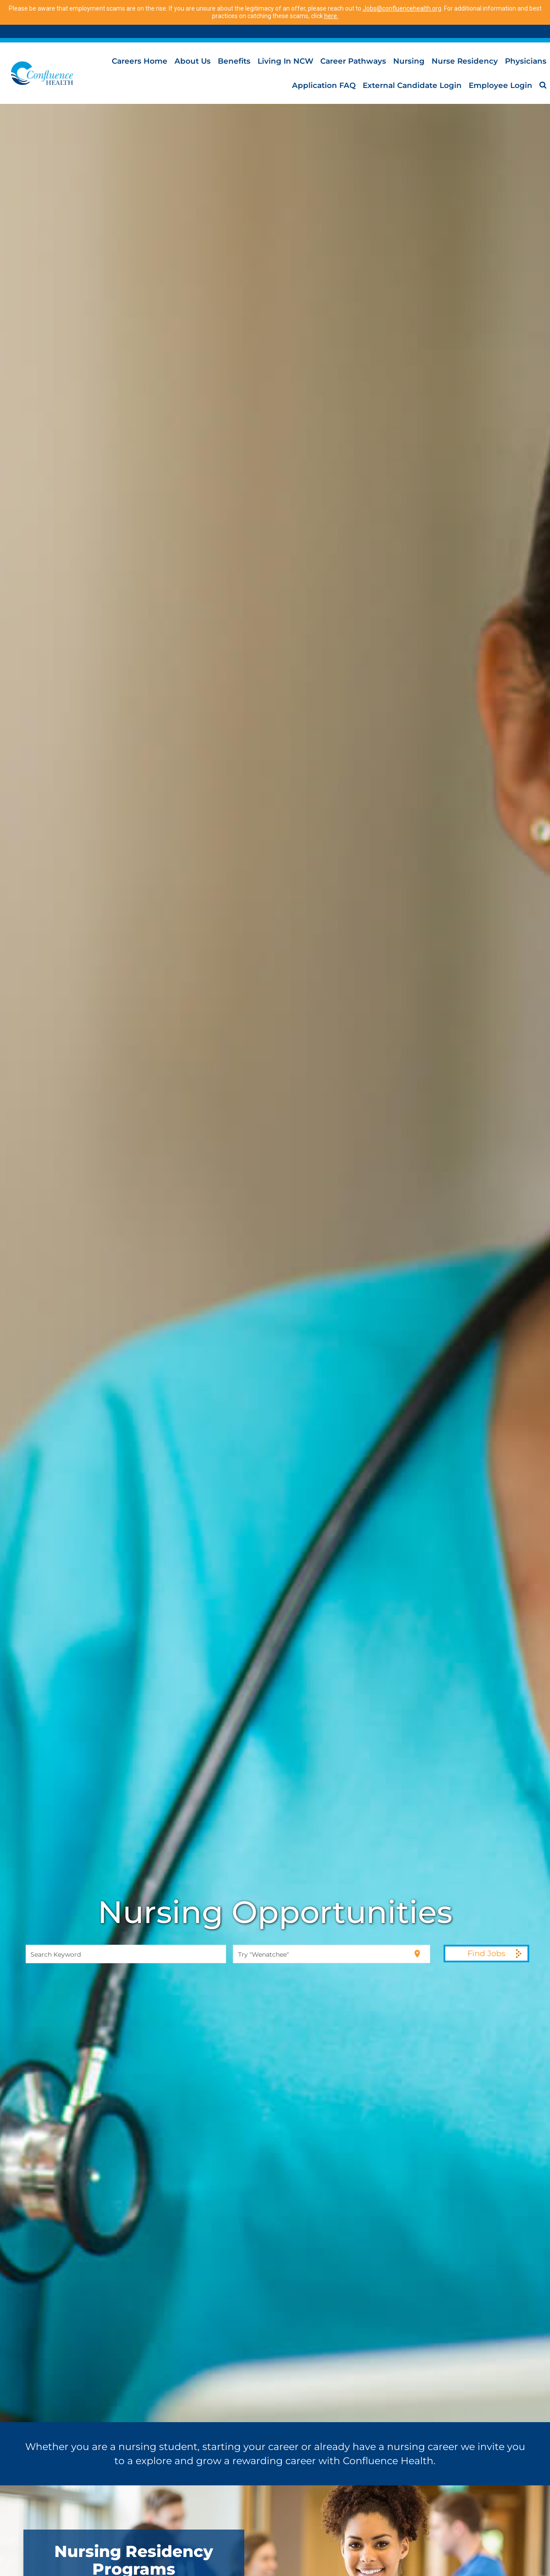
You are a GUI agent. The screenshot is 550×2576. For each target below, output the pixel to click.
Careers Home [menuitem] (139, 61)
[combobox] (125, 1953)
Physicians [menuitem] (525, 61)
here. (331, 15)
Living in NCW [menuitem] (285, 61)
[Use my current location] (417, 1953)
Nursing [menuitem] (409, 61)
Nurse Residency (465, 61)
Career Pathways (353, 61)
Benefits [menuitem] (234, 61)
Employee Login (500, 84)
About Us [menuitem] (192, 61)
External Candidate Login (412, 84)
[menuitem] (542, 85)
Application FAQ (324, 84)
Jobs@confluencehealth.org (402, 8)
